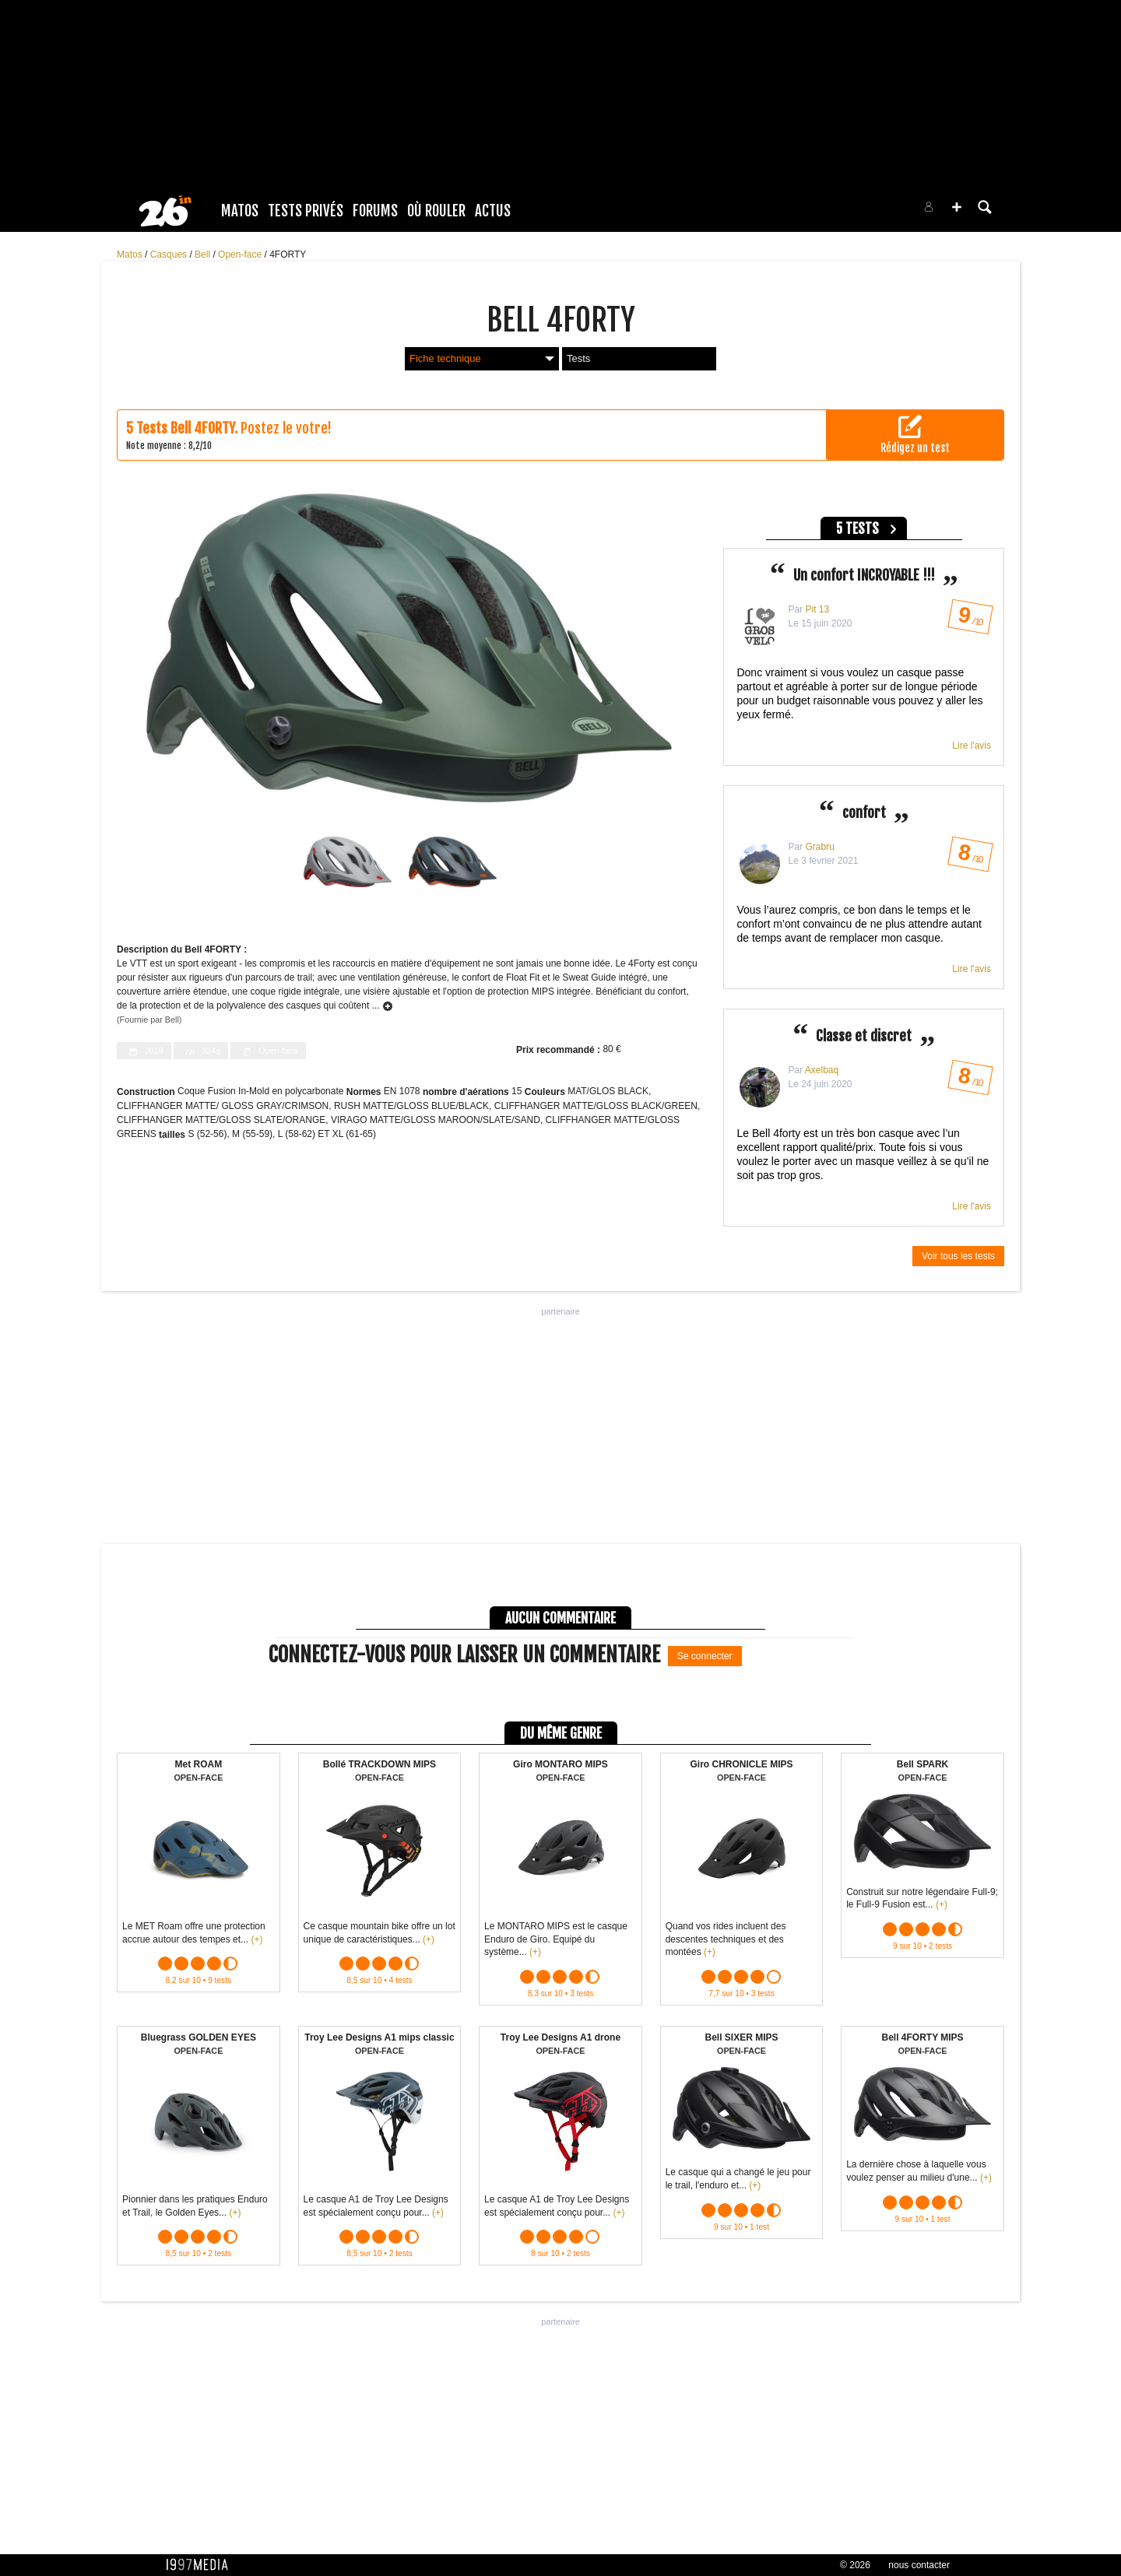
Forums (375, 211)
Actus (493, 211)
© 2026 (855, 2565)
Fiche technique (481, 358)
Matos (239, 211)
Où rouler (436, 211)
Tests (578, 358)
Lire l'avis (971, 745)
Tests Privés (305, 211)
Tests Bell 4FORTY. (186, 428)
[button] (956, 207)
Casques (170, 254)
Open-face (241, 254)
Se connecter (705, 1656)
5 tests (857, 529)
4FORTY (287, 254)
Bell (204, 254)
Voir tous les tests (958, 1256)
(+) (256, 1939)
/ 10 (969, 619)
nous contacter (919, 2565)
